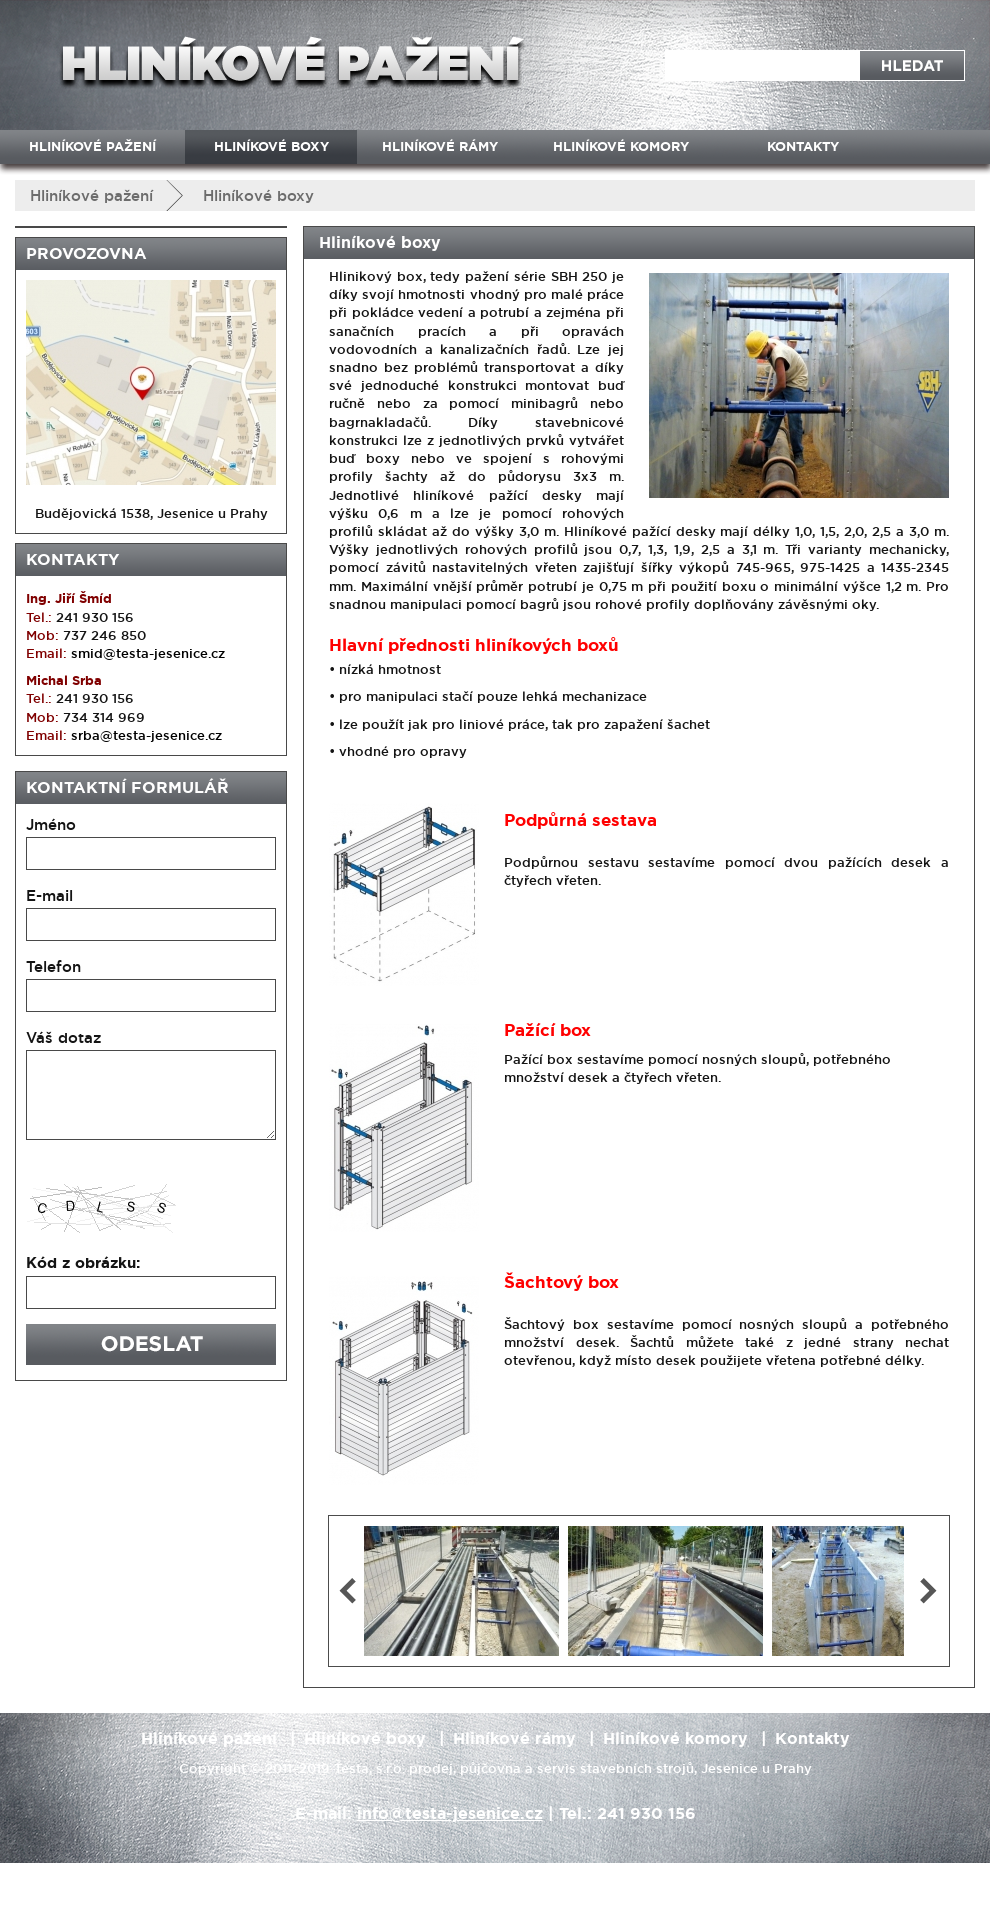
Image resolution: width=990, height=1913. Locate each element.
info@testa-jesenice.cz (450, 1813)
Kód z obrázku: (83, 1263)
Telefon (53, 966)
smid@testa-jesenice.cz (148, 653)
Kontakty (72, 559)
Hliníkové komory (621, 146)
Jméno (51, 824)
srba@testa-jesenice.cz (146, 735)
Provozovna (86, 253)
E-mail (49, 895)
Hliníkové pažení (91, 195)
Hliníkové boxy (258, 195)
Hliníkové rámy (440, 146)
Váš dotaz (63, 1037)
